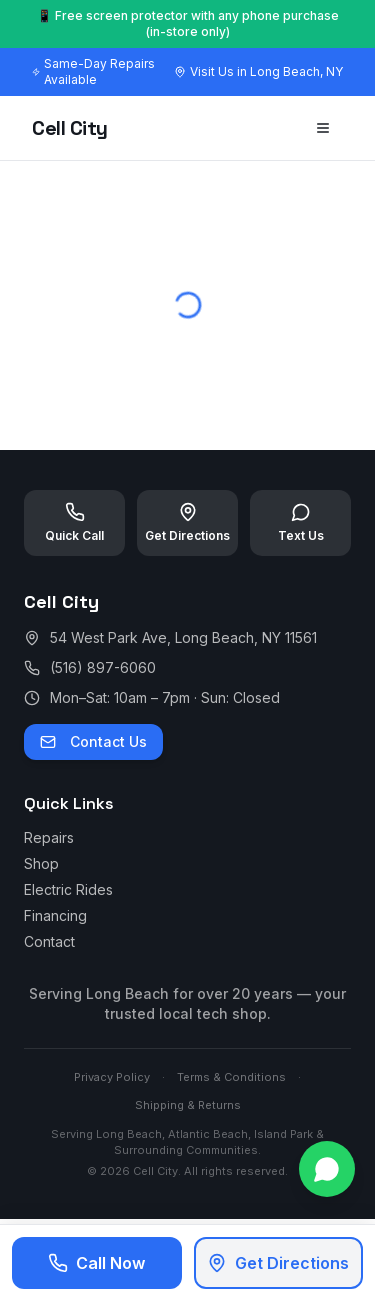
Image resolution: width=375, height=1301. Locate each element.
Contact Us (93, 741)
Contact (49, 941)
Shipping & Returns (188, 1105)
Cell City (70, 128)
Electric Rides (68, 889)
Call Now (96, 1263)
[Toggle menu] (323, 128)
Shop (41, 863)
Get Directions (278, 1263)
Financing (55, 915)
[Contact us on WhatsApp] (327, 1169)
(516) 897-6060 (103, 667)
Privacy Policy (112, 1077)
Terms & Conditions (231, 1077)
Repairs (49, 837)
